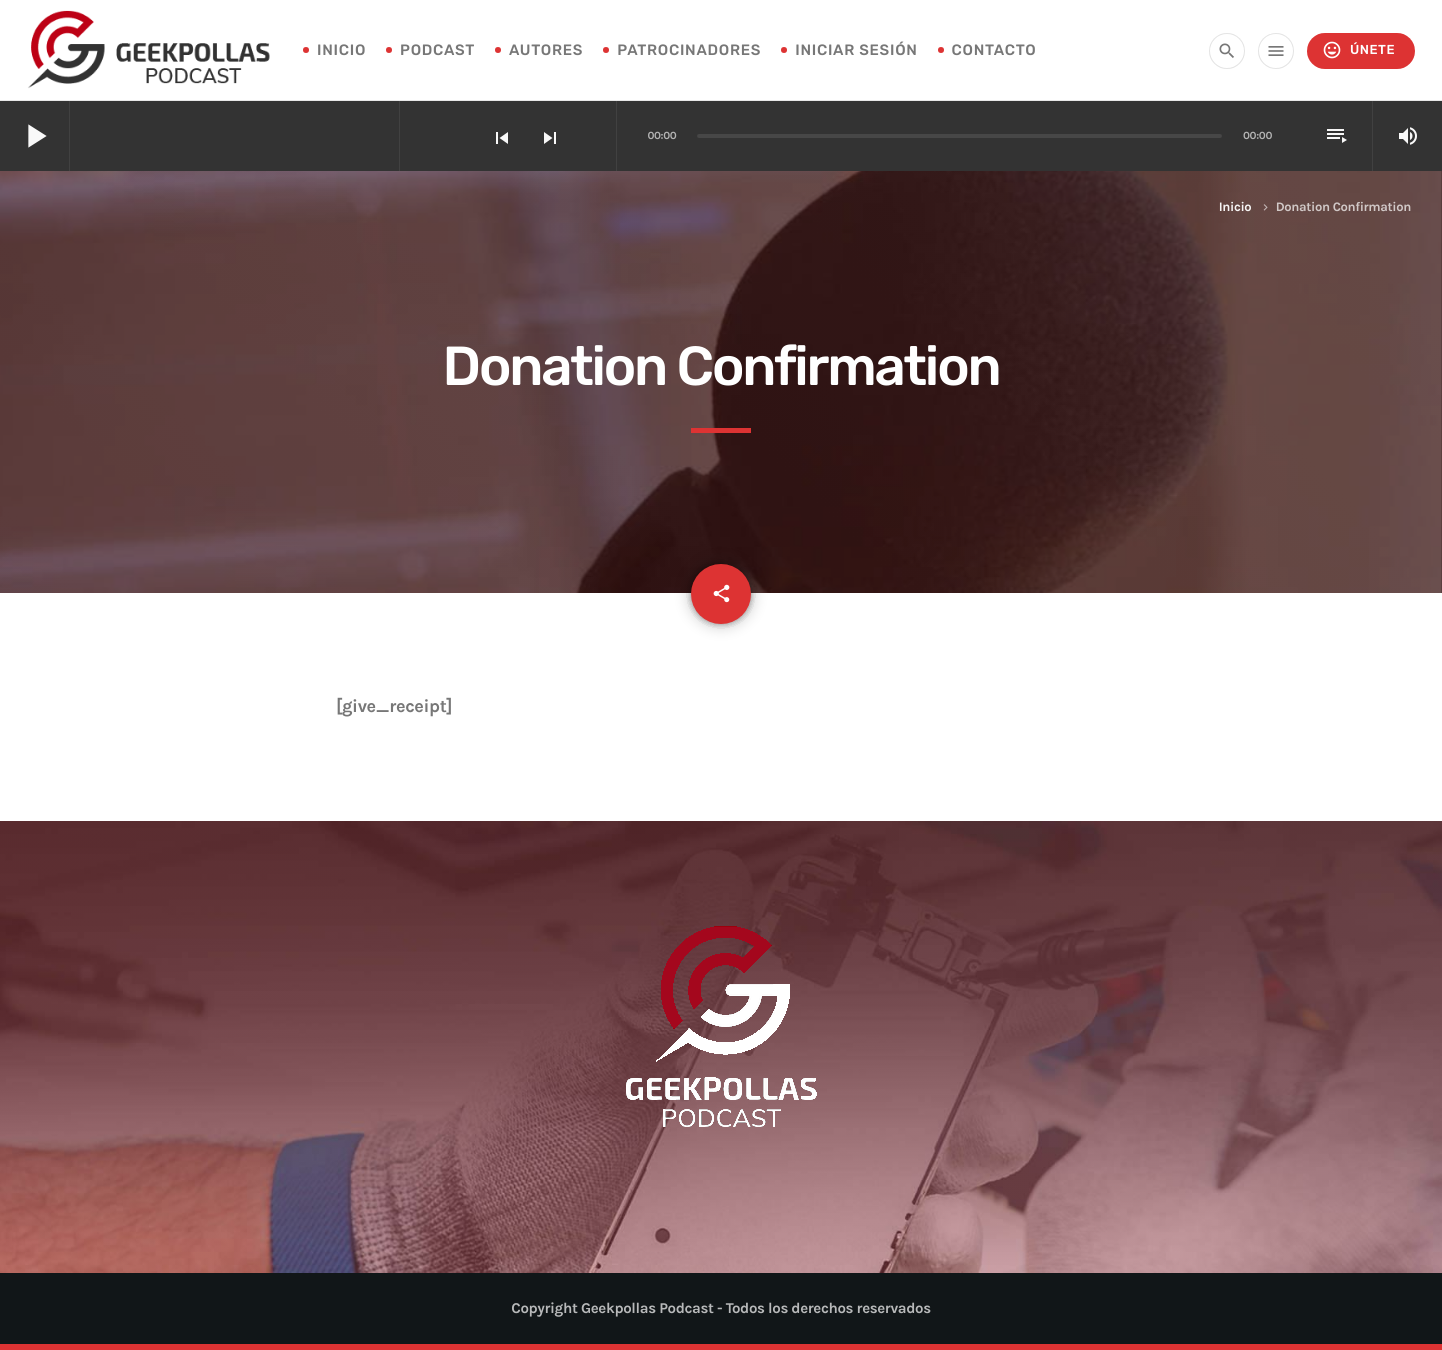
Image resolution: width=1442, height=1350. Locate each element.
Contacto (994, 50)
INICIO (341, 50)
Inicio (1235, 207)
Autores (546, 50)
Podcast (437, 50)
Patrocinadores (689, 50)
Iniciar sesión (856, 50)
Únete (1358, 50)
